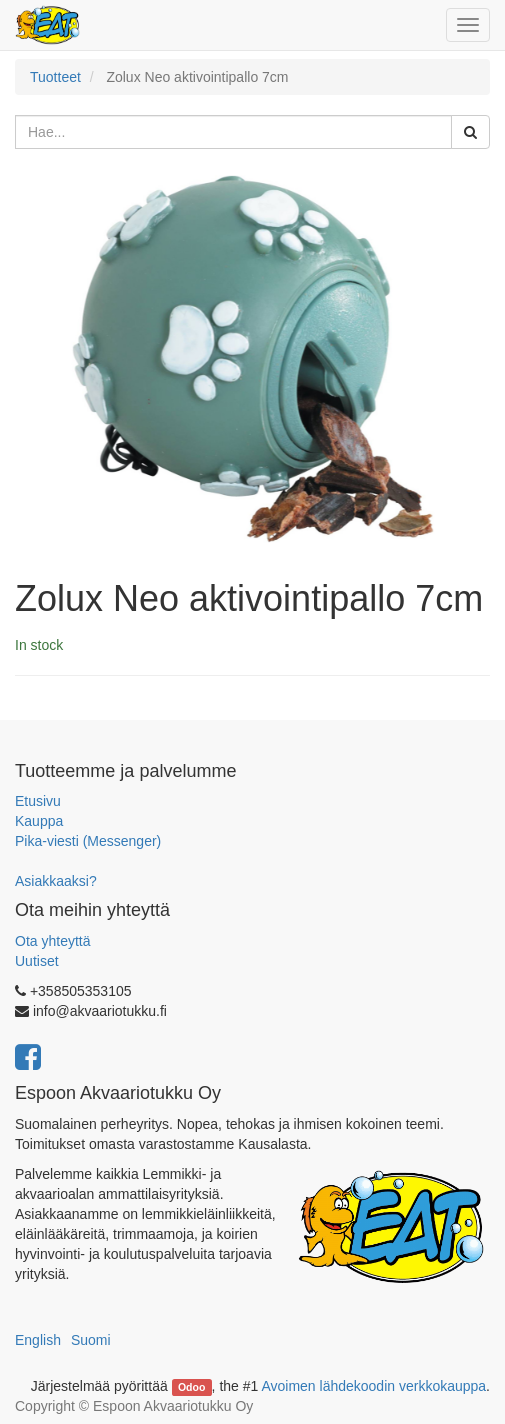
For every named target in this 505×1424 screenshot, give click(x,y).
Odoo (191, 1387)
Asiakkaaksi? (56, 881)
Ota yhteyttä (52, 941)
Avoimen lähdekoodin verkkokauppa (373, 1386)
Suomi (91, 1340)
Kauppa (39, 821)
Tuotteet (55, 77)
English (38, 1340)
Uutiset (37, 961)
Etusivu (38, 801)
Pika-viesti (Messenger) (88, 841)
